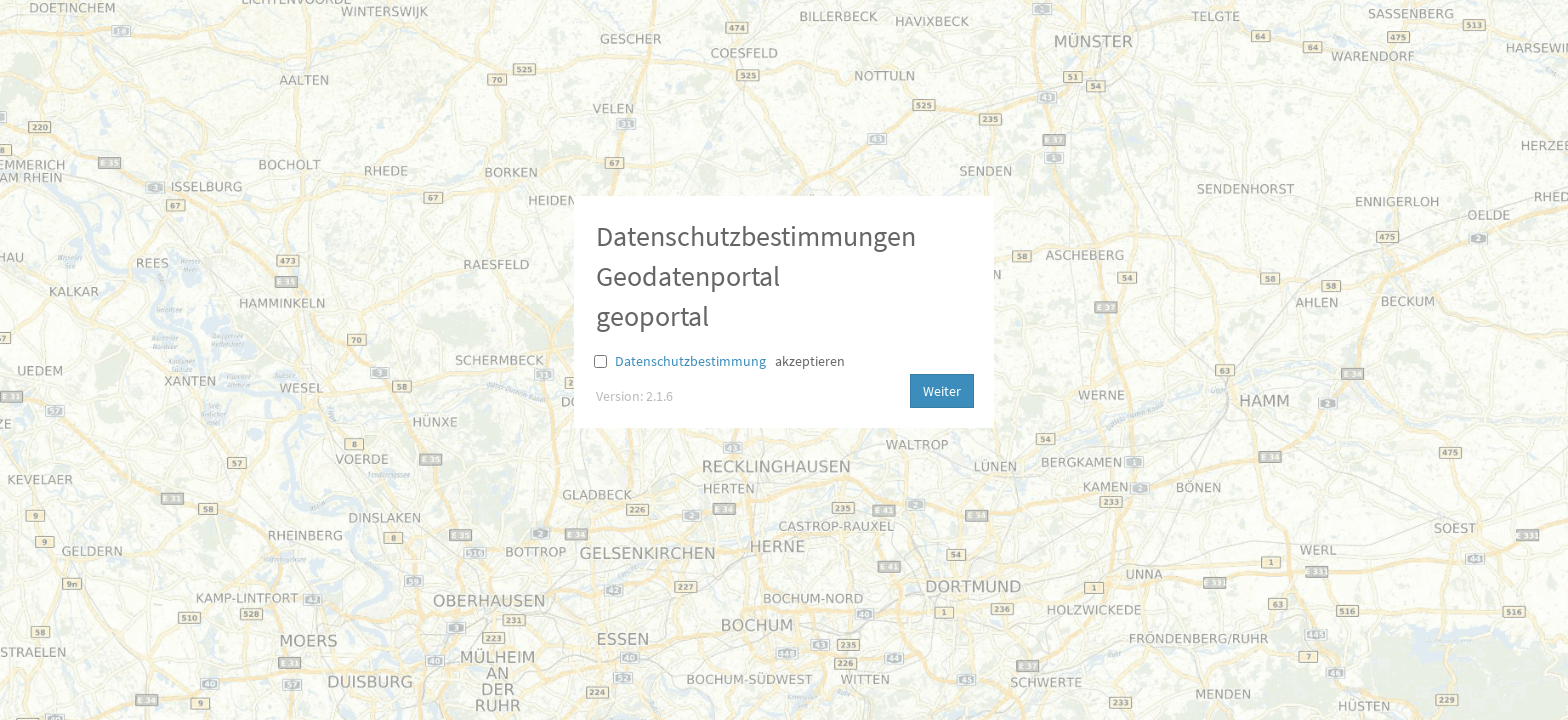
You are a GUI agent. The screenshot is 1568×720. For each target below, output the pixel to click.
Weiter (942, 391)
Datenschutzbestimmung (690, 361)
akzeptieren (810, 361)
